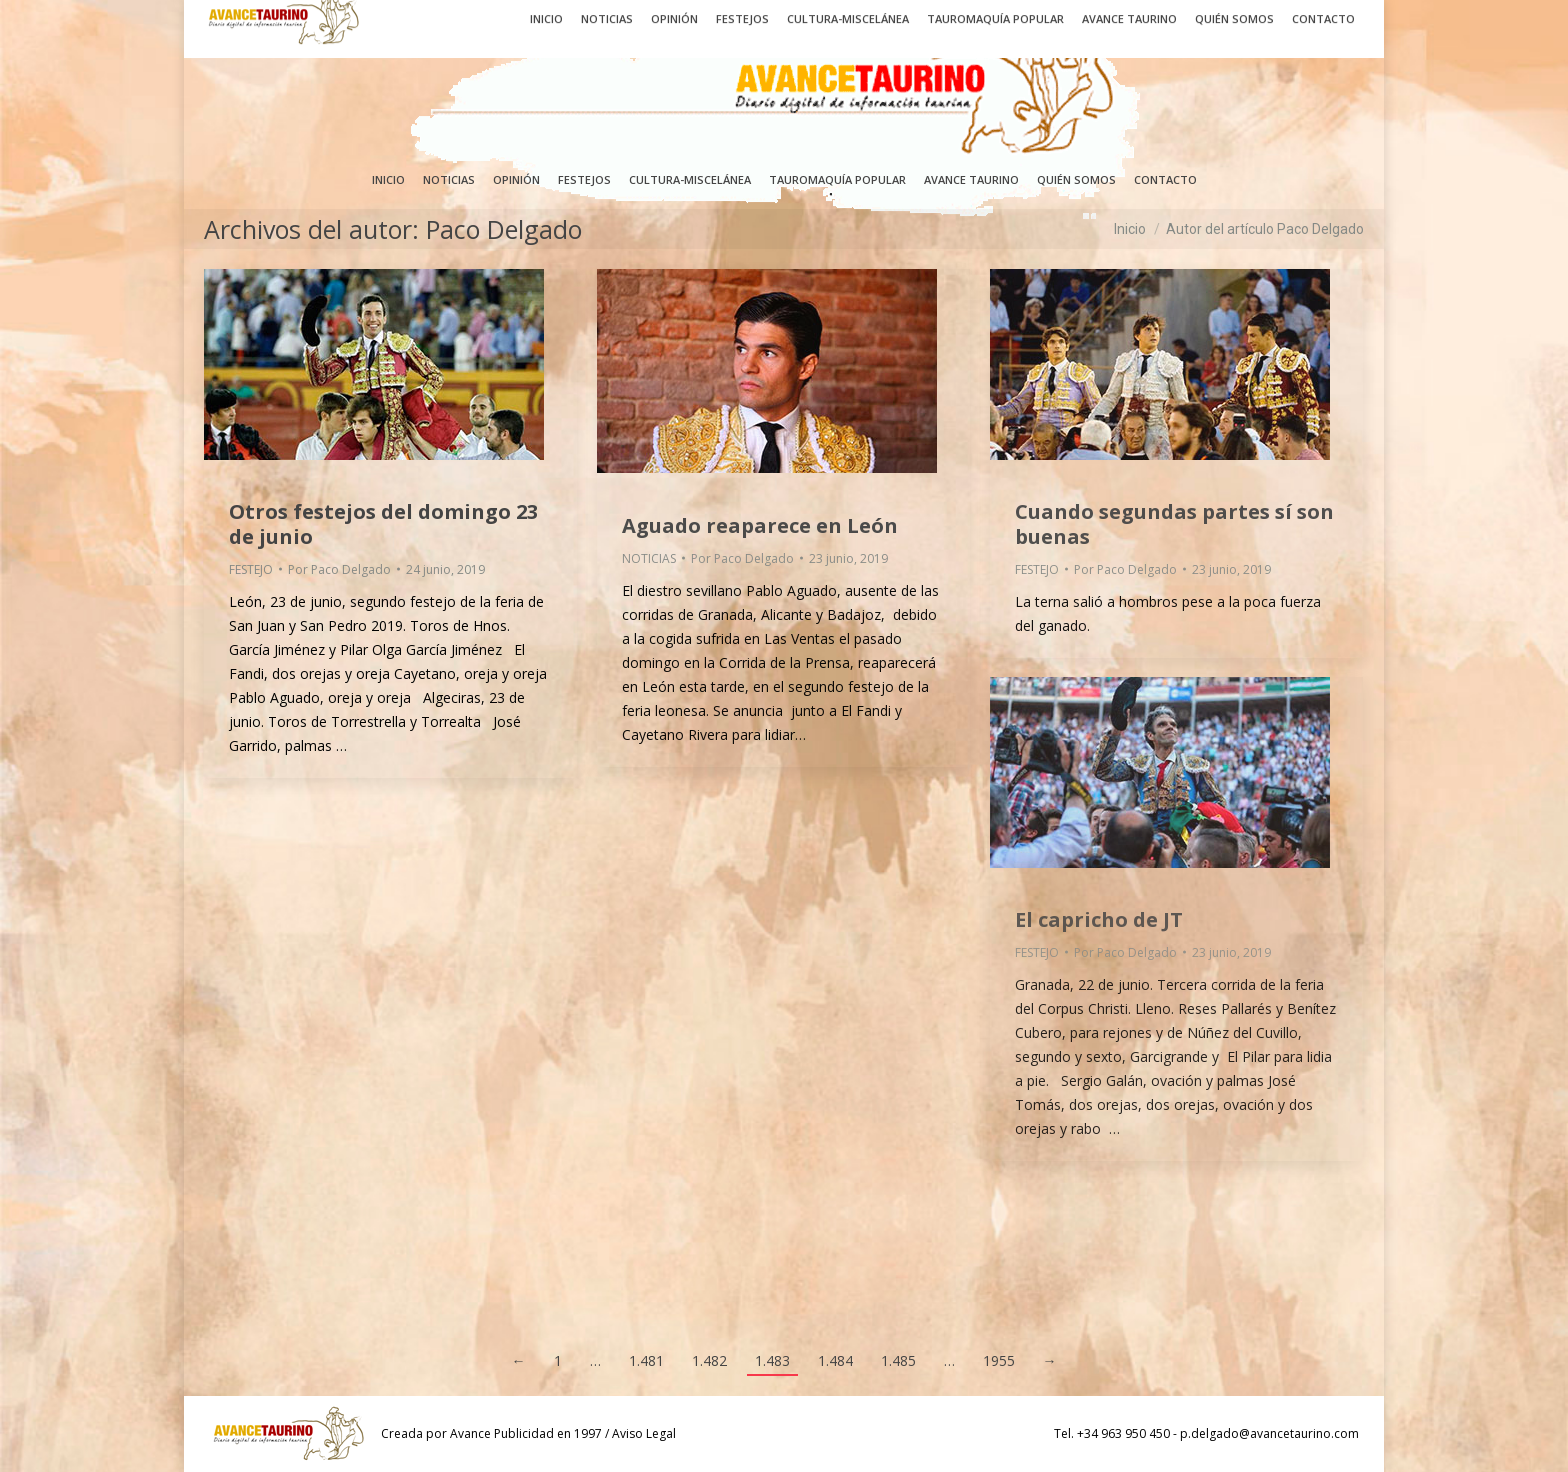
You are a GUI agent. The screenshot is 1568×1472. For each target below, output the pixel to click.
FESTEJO (251, 569)
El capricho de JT (1099, 919)
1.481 (646, 1360)
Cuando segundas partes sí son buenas (1174, 524)
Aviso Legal (644, 1433)
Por (339, 569)
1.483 (772, 1360)
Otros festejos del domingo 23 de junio (383, 524)
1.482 (709, 1360)
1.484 (835, 1360)
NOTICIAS (649, 558)
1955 (999, 1360)
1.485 (898, 1360)
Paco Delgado (504, 229)
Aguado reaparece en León (760, 525)
